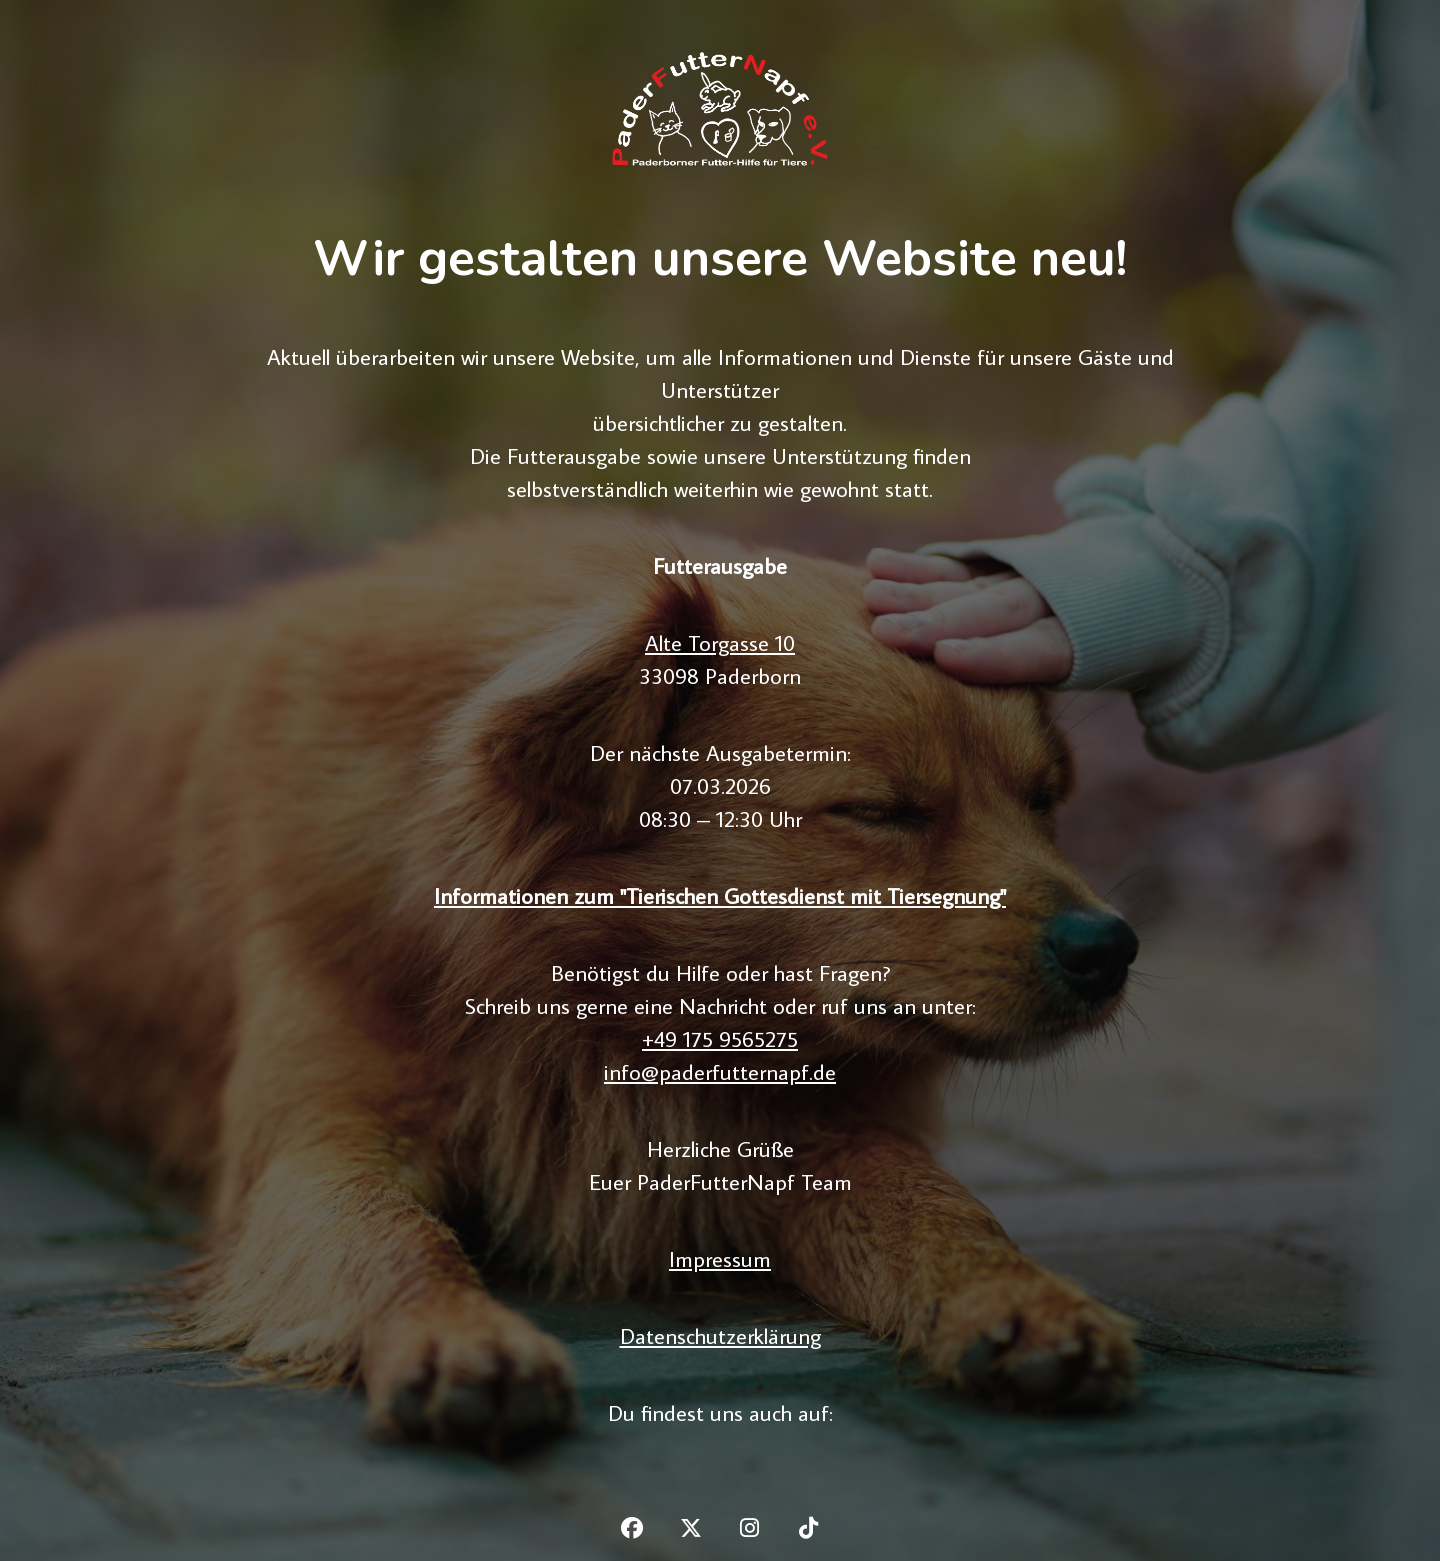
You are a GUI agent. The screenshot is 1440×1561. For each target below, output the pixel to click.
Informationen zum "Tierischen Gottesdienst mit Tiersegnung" (720, 895)
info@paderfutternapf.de (720, 1071)
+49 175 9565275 (720, 1038)
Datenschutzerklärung (720, 1335)
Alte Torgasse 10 (720, 642)
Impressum (720, 1258)
